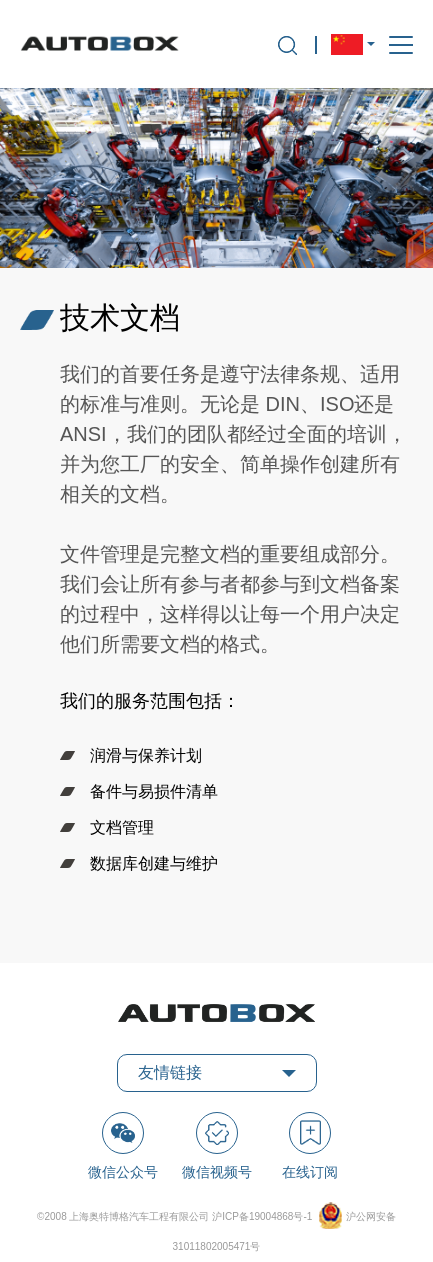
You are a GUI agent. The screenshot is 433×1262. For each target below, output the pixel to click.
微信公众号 (123, 1146)
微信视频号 (217, 1146)
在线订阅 (310, 1146)
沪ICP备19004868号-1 (263, 1216)
